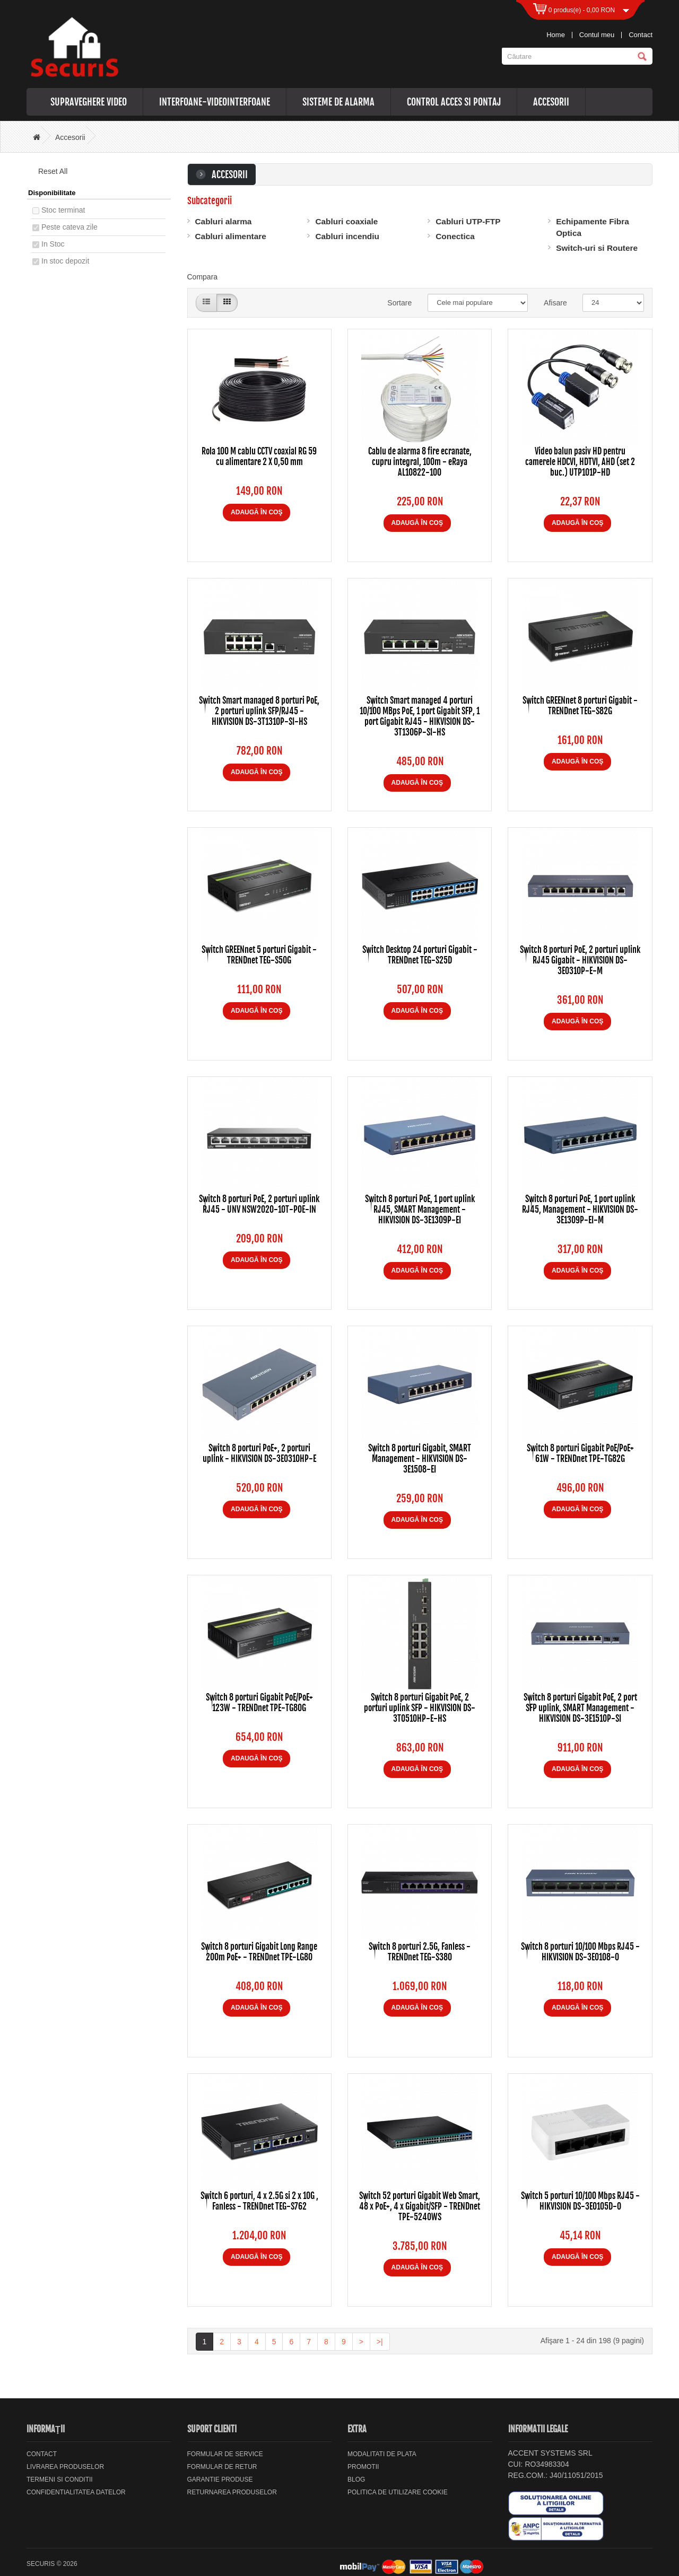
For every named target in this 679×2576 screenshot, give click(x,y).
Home (555, 35)
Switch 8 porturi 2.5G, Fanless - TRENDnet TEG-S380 (420, 1951)
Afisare (555, 303)
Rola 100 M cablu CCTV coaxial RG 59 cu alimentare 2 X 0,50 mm (259, 456)
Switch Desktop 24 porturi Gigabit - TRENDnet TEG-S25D (419, 955)
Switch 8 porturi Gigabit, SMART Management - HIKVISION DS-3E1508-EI (419, 1459)
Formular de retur (222, 2466)
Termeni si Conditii (60, 2479)
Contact (640, 35)
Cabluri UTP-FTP (468, 221)
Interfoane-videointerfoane (214, 102)
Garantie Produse (220, 2479)
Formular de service (225, 2454)
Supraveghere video (88, 102)
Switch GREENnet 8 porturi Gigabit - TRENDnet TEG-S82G (580, 705)
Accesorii (551, 102)
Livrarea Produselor (65, 2466)
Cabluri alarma (223, 221)
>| (380, 2341)
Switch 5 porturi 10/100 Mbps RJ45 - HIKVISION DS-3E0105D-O (580, 2201)
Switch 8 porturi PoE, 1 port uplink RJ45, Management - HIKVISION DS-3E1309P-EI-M (580, 1209)
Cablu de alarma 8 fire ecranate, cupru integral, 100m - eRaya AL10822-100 (420, 462)
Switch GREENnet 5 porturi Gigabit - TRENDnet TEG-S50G (259, 955)
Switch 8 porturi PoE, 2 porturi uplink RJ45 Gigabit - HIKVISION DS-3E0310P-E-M (580, 960)
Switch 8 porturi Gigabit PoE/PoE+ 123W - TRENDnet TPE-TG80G (259, 1702)
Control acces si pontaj (454, 102)
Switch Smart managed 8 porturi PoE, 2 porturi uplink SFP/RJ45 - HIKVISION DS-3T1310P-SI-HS (259, 711)
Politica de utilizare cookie (397, 2492)
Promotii (363, 2466)
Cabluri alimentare (230, 236)
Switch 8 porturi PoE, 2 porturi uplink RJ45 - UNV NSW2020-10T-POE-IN (259, 1204)
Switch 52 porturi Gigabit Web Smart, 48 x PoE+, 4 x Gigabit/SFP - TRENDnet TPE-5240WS (419, 2206)
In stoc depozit (65, 261)
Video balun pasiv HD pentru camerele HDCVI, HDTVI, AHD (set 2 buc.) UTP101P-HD (580, 462)
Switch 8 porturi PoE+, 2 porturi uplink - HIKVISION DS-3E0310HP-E (259, 1453)
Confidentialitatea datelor (76, 2492)
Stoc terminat (63, 210)
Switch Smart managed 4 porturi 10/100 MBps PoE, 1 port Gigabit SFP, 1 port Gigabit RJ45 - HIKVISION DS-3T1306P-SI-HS (420, 716)
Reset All (49, 171)
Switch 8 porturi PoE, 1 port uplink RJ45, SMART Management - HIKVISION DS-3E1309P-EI (420, 1209)
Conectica (455, 236)
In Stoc (53, 244)
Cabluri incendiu (347, 236)
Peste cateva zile (69, 227)
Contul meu (596, 35)
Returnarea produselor (232, 2492)
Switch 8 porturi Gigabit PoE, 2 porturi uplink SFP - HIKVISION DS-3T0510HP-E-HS (419, 1708)
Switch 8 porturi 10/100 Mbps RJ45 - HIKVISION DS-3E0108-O (580, 1951)
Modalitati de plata (381, 2454)
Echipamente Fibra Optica (592, 227)
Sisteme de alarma (338, 102)
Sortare (399, 303)
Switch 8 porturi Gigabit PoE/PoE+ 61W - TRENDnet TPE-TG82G (580, 1453)
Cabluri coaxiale (346, 221)
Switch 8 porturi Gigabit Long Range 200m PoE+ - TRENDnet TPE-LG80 (259, 1951)
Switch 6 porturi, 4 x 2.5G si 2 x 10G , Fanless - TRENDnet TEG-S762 (259, 2201)
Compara (202, 277)
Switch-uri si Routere (597, 247)
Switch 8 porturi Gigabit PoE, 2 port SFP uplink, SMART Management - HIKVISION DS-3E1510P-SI (580, 1708)
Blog (356, 2479)
